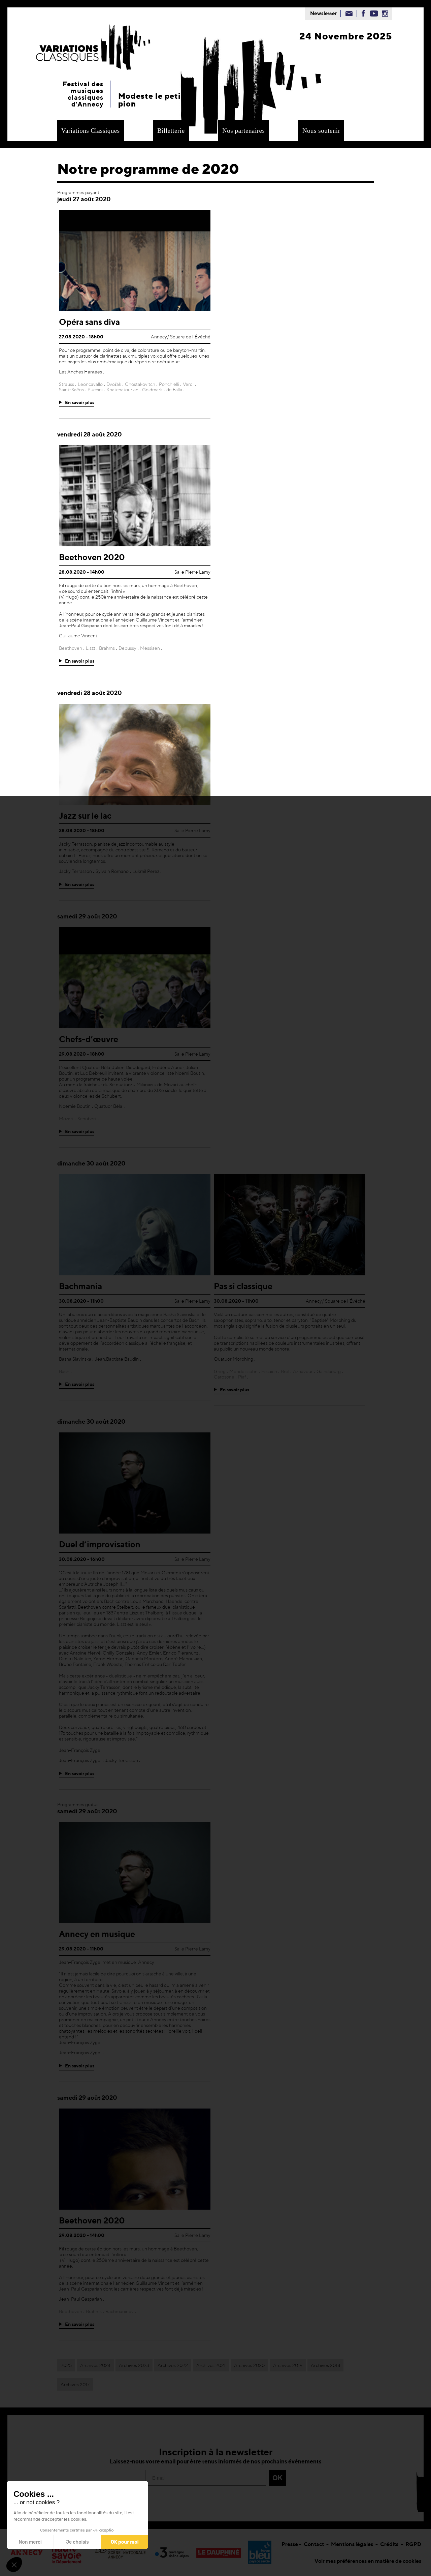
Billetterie (171, 130)
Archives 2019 (287, 2365)
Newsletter (323, 13)
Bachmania (80, 1286)
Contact (314, 2544)
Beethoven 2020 (92, 557)
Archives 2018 (325, 2365)
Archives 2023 (134, 2365)
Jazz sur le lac (85, 816)
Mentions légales (352, 2544)
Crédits (389, 2544)
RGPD (413, 2544)
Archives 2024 (95, 2365)
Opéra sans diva (89, 322)
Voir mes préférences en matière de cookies (367, 2560)
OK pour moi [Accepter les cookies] (125, 2542)
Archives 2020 (249, 2365)
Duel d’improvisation (99, 1544)
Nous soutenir (321, 130)
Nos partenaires (243, 130)
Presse (289, 2544)
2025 (66, 2365)
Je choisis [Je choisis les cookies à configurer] (77, 2542)
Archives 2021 (211, 2365)
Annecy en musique (97, 1934)
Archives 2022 (173, 2365)
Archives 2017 (75, 2384)
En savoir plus (79, 402)
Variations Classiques (90, 130)
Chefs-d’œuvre (88, 1039)
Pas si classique (243, 1286)
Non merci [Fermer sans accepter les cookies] (30, 2542)
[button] (14, 2564)
